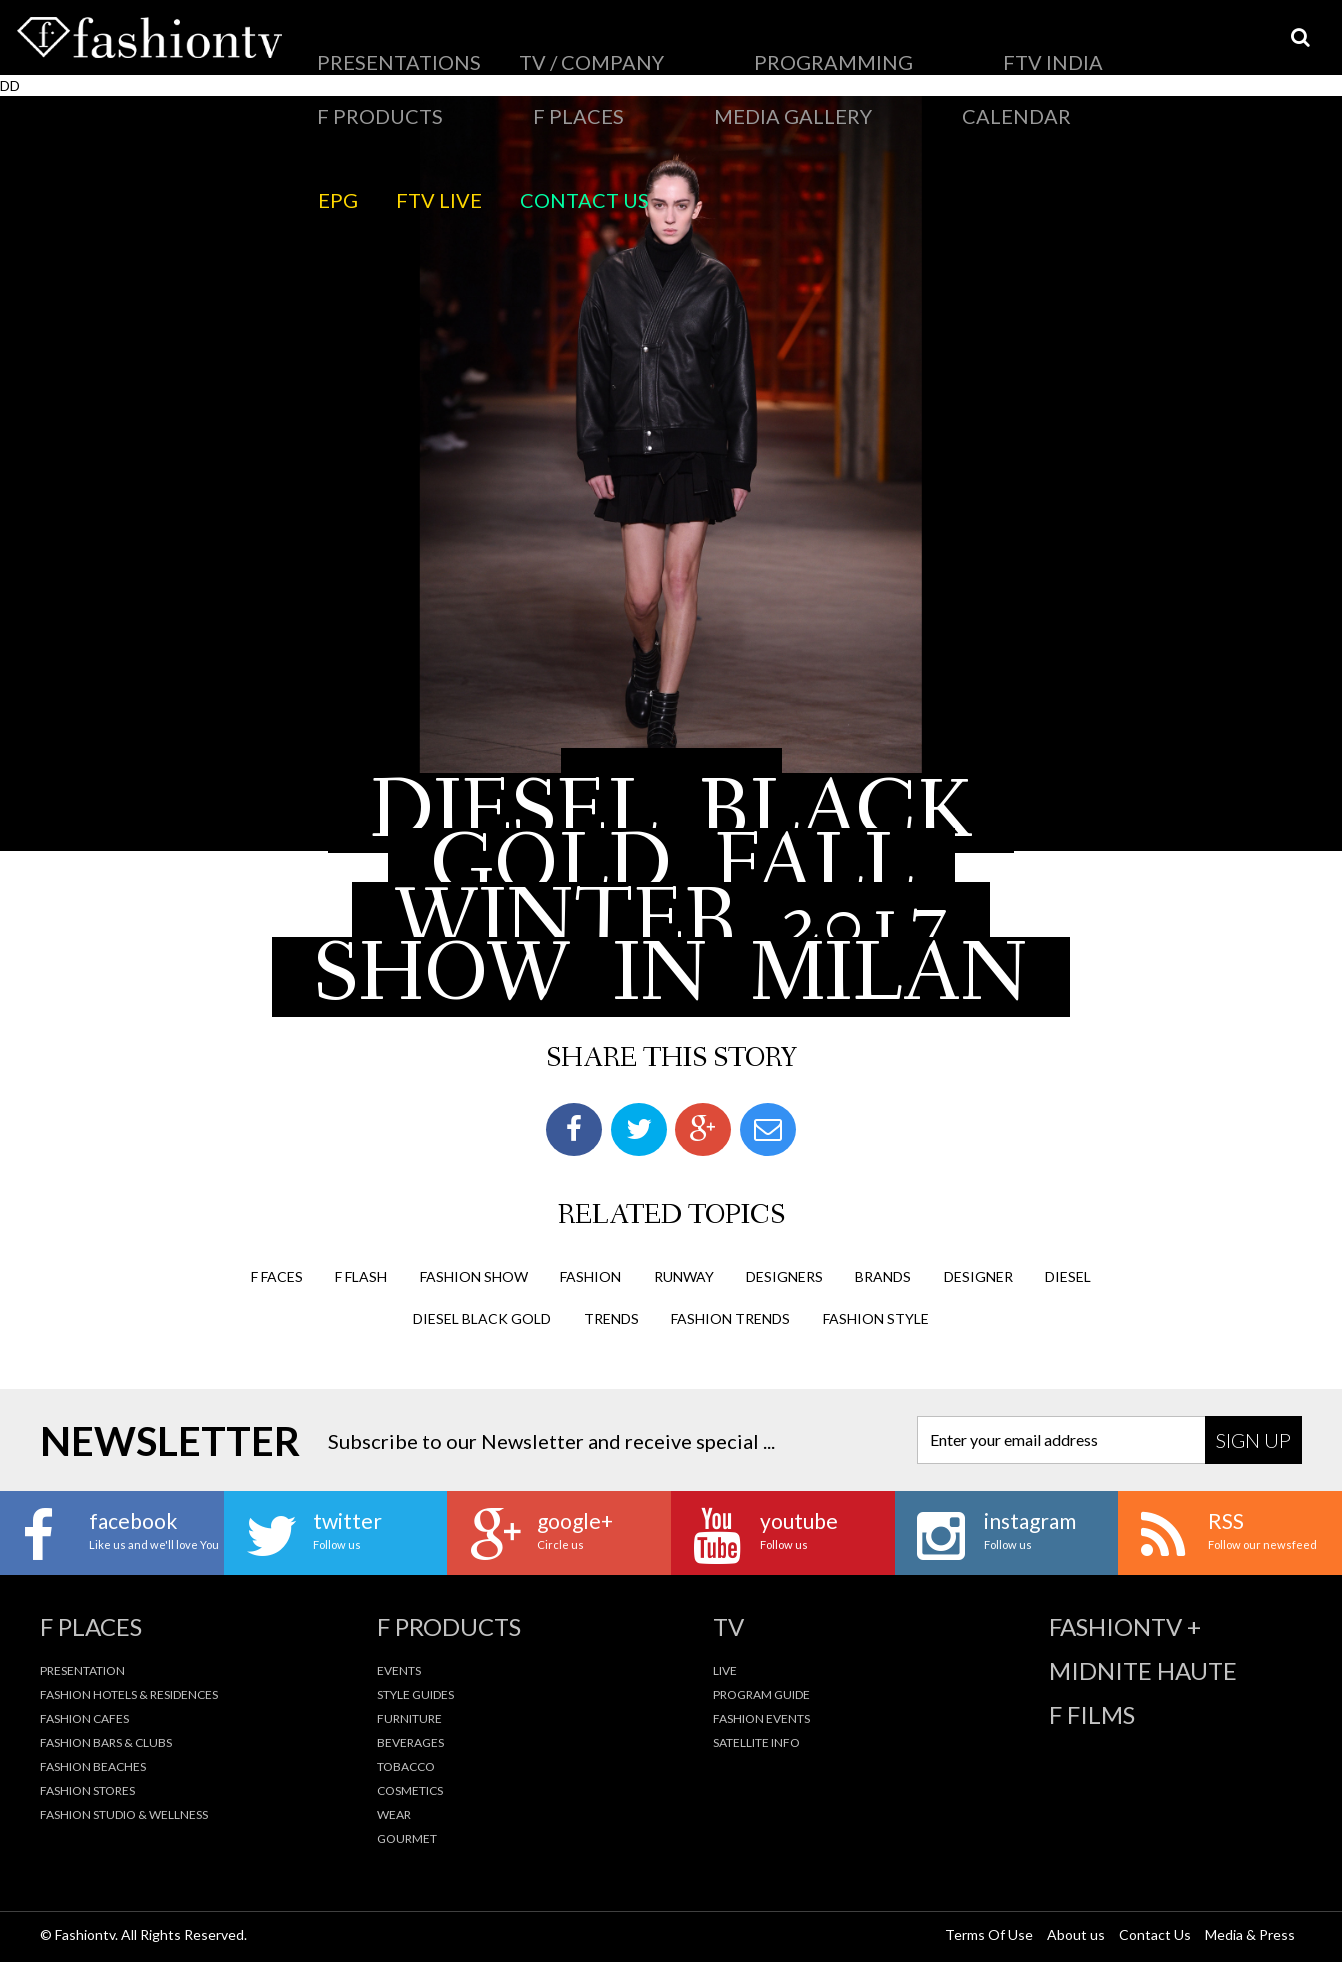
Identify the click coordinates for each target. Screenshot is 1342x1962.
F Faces (277, 1274)
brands (883, 1274)
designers (784, 1274)
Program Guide (761, 1693)
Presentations (361, 45)
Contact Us (480, 95)
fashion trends (730, 1316)
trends (611, 1316)
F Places (900, 45)
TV (728, 1626)
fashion (590, 1274)
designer (978, 1274)
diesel (1068, 1274)
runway (684, 1274)
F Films (1092, 1714)
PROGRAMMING (604, 45)
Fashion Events (761, 1717)
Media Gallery (1001, 45)
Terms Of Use (989, 1933)
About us (1076, 1933)
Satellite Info (756, 1741)
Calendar (1108, 45)
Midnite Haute (1143, 1670)
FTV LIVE (388, 95)
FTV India (711, 45)
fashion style (876, 1316)
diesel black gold (482, 1316)
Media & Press (1250, 1933)
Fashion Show (474, 1274)
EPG (324, 95)
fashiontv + (1125, 1626)
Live (725, 1669)
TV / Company (483, 45)
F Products (807, 45)
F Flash (361, 1274)
